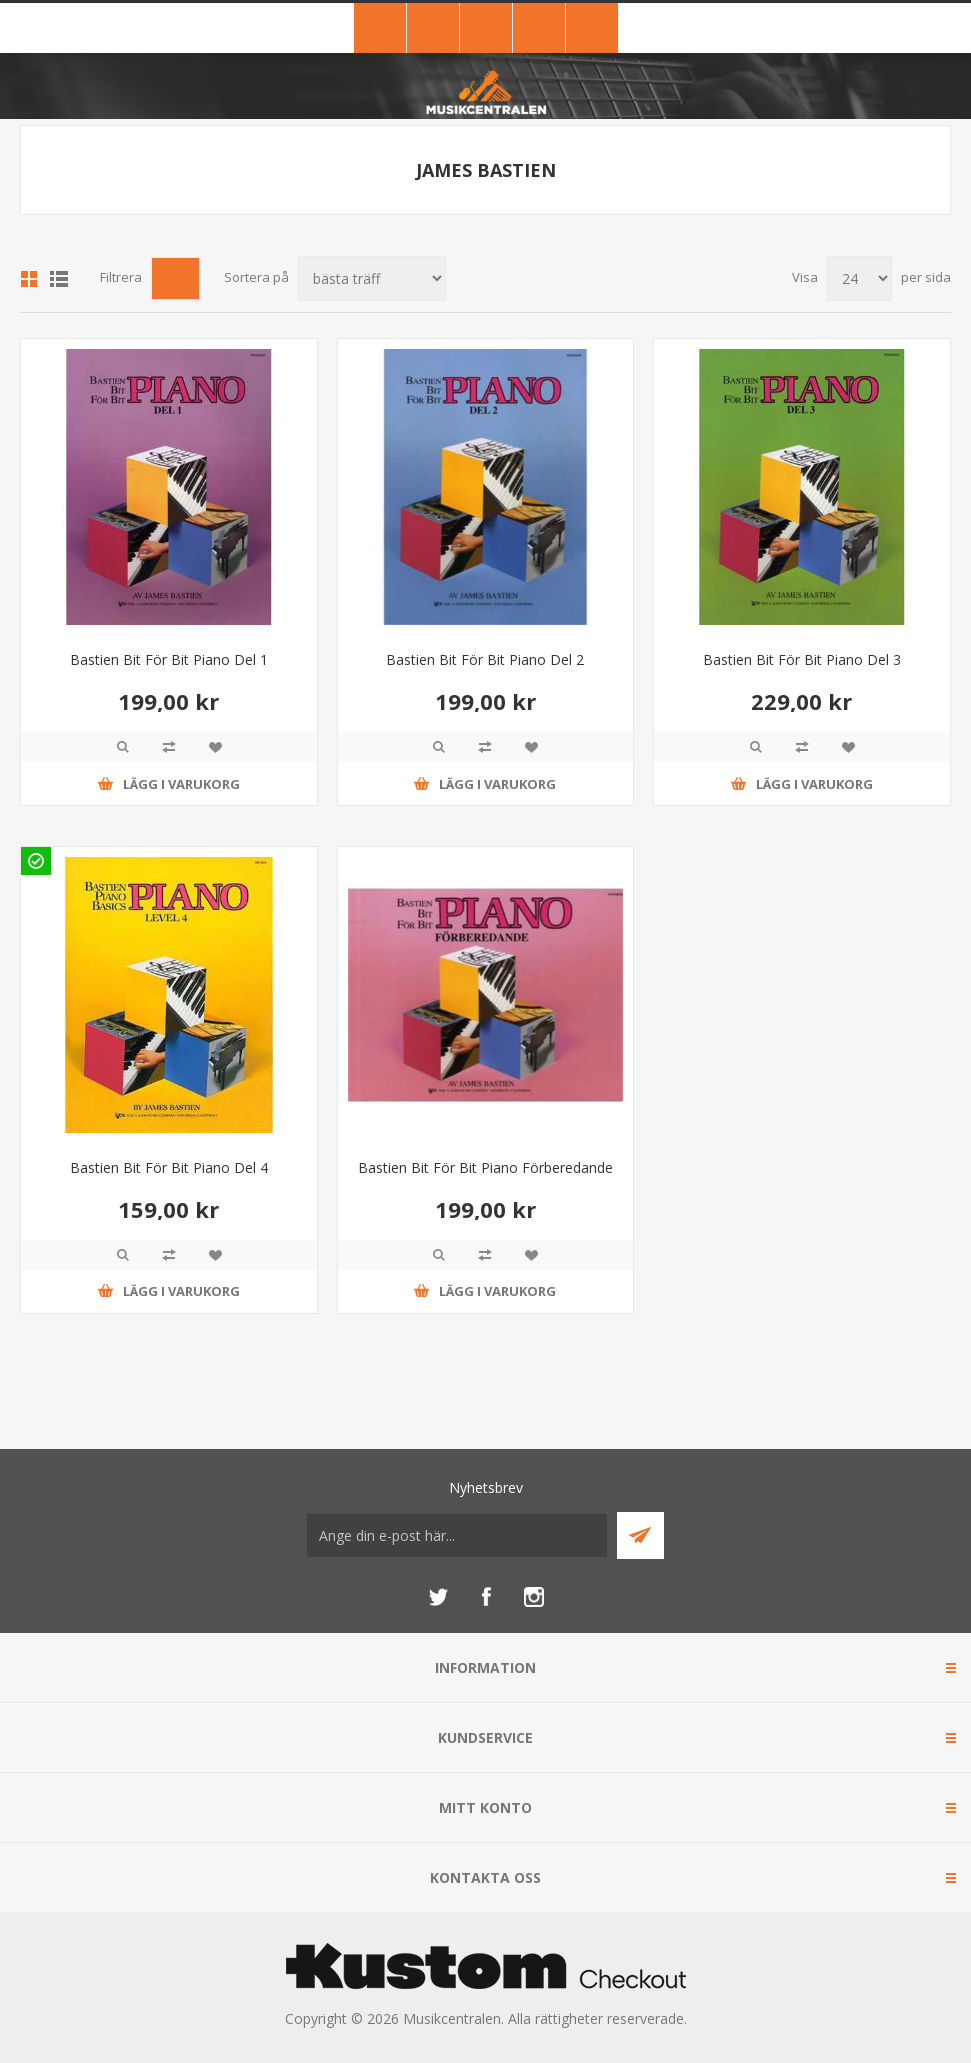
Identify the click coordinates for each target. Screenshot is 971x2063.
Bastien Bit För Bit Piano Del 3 (802, 659)
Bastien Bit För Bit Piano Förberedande (485, 1167)
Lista (59, 279)
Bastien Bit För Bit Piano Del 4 (169, 1167)
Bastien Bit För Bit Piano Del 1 (169, 659)
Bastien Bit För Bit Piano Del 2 (485, 659)
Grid (29, 279)
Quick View (123, 747)
